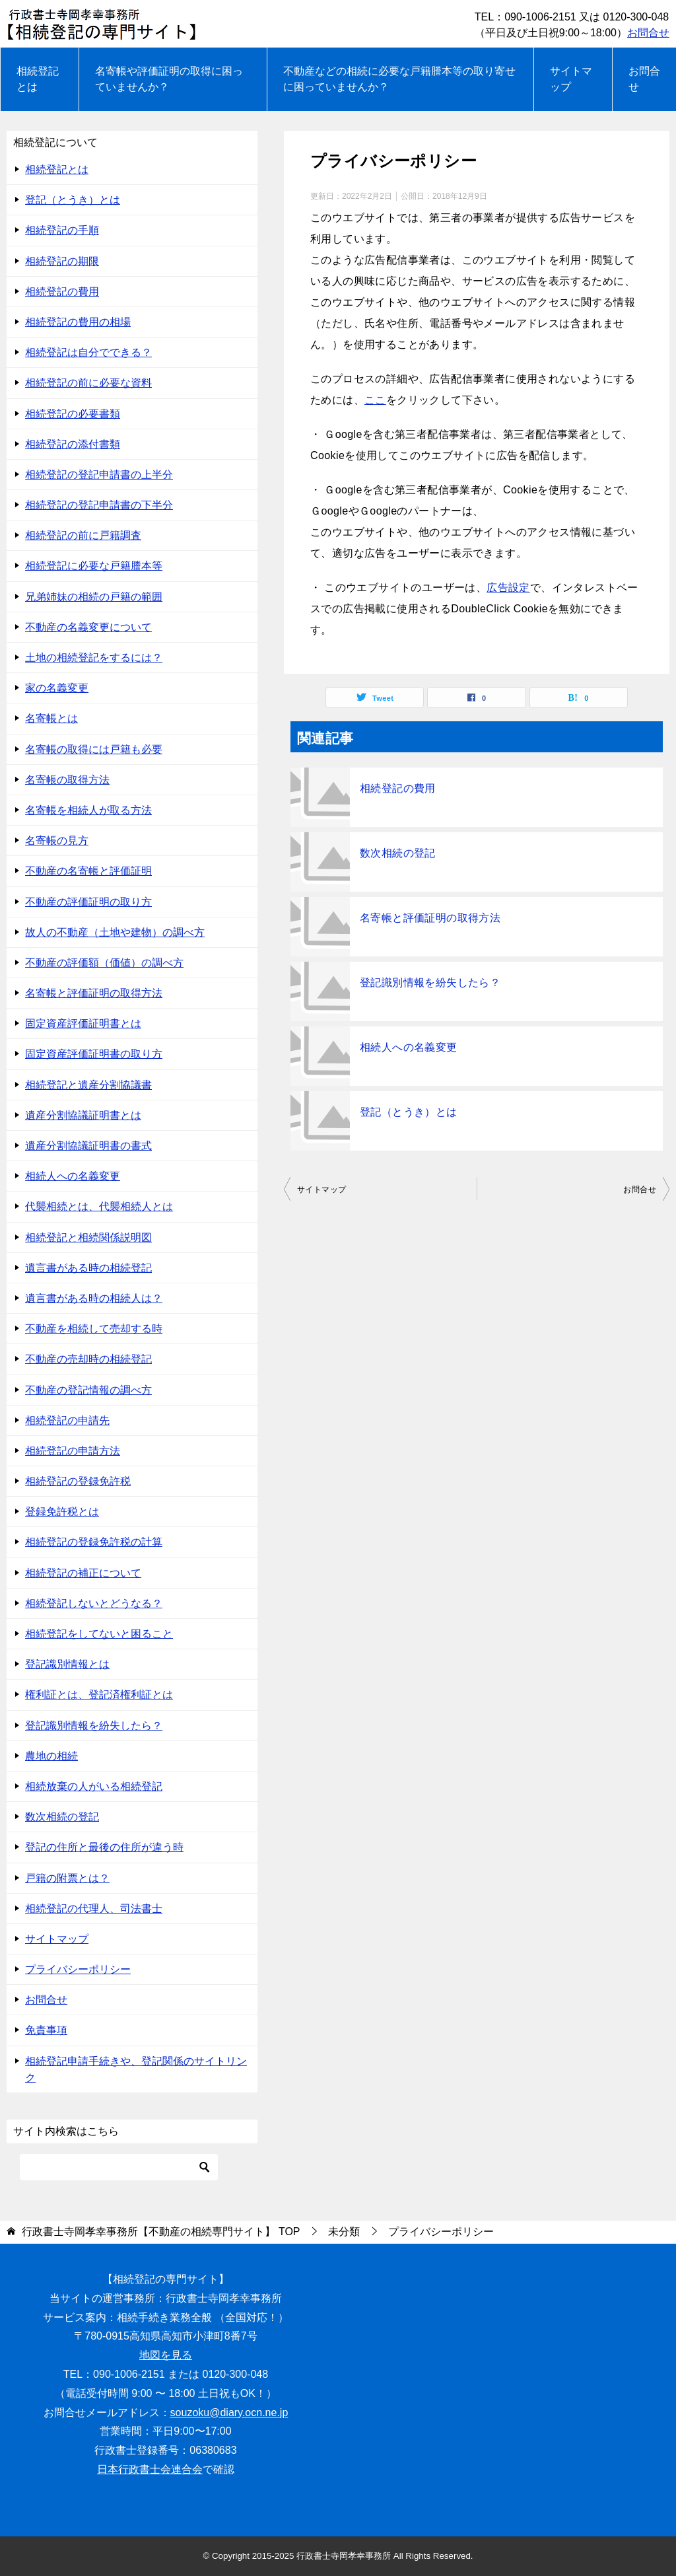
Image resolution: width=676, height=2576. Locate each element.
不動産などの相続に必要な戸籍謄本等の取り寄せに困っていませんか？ (399, 78)
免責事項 (46, 2030)
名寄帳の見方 (56, 840)
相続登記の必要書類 (72, 413)
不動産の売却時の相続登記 (88, 1359)
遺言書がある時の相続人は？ (93, 1298)
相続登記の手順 (62, 230)
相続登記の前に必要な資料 (88, 382)
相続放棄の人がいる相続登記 (93, 1786)
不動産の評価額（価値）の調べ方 (104, 962)
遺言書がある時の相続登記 (88, 1267)
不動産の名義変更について (88, 627)
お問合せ (648, 32)
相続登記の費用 (398, 788)
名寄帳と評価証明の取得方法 (430, 917)
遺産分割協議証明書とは (83, 1115)
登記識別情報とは (67, 1664)
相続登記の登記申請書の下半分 (99, 505)
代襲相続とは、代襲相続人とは (99, 1206)
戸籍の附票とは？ (67, 1878)
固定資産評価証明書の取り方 (93, 1053)
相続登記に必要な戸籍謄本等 (93, 565)
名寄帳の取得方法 (67, 779)
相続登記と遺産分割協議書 (88, 1085)
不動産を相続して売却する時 (93, 1328)
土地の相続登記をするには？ (93, 657)
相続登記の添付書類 (72, 444)
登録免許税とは (62, 1511)
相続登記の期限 (62, 261)
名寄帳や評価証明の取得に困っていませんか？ (169, 78)
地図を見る (165, 2355)
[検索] (119, 2167)
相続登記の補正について (83, 1573)
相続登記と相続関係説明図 (88, 1237)
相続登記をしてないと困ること (99, 1633)
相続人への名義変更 (408, 1047)
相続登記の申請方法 (72, 1450)
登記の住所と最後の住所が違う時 (104, 1847)
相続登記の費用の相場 (78, 322)
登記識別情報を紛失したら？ (430, 982)
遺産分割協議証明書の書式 (88, 1145)
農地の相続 (51, 1756)
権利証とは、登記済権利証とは (99, 1694)
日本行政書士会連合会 (150, 2469)
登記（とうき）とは (408, 1112)
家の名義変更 (56, 688)
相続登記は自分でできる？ (88, 352)
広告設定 (508, 587)
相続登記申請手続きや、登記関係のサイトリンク (136, 2069)
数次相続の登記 (398, 853)
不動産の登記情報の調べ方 (88, 1390)
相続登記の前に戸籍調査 (83, 535)
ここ (375, 400)
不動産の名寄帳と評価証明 (88, 871)
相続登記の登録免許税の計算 (93, 1542)
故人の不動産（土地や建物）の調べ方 (115, 932)
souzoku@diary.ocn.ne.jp (229, 2412)
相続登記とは (38, 78)
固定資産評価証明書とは (83, 1023)
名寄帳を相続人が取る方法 (88, 810)
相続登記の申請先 (67, 1420)
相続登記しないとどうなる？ (93, 1603)
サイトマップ (571, 78)
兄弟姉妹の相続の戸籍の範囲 (93, 596)
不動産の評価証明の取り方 (88, 902)
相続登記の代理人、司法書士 (93, 1908)
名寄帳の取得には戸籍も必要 (93, 749)
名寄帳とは (51, 718)
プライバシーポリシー (78, 1969)
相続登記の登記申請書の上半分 (99, 474)
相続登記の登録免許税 (78, 1481)
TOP (161, 2231)
